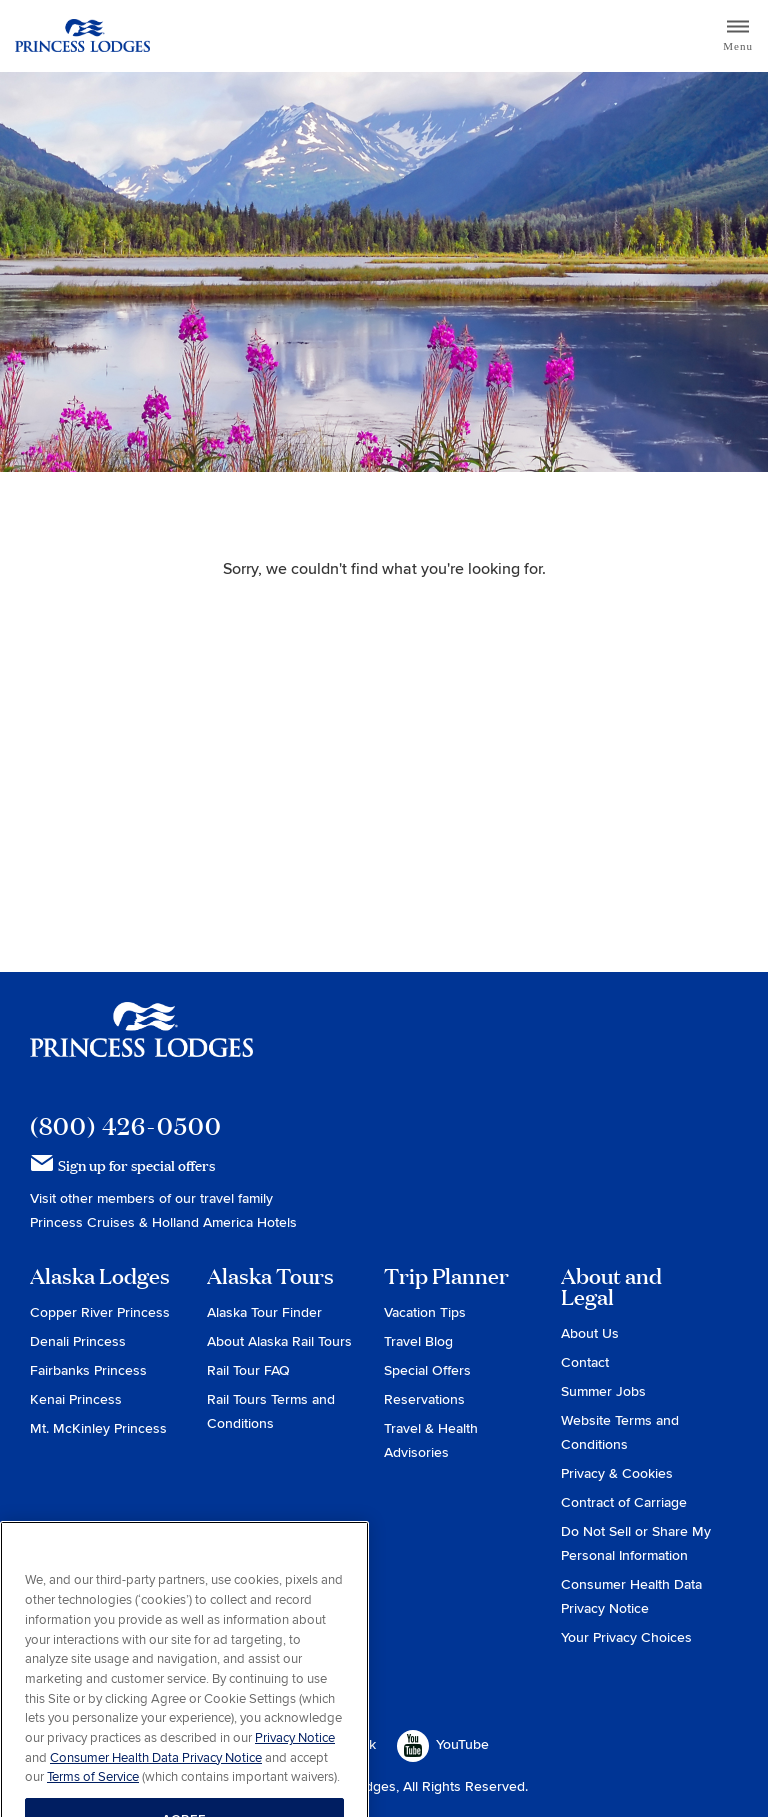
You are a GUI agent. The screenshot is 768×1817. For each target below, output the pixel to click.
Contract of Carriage (624, 1502)
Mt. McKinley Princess (98, 1428)
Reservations (424, 1399)
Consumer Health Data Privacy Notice (156, 1780)
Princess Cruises (84, 1222)
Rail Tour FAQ (248, 1370)
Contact (585, 1362)
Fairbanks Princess (88, 1370)
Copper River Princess (100, 1312)
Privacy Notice (295, 1760)
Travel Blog (418, 1341)
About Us (590, 1333)
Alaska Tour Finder (264, 1312)
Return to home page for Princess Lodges (82, 36)
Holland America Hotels (224, 1222)
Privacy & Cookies (617, 1473)
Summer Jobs (603, 1391)
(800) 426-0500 (126, 1125)
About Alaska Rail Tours (279, 1341)
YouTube (443, 1746)
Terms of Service (93, 1799)
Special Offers (427, 1370)
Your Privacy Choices (626, 1637)
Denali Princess (78, 1341)
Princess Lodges (141, 1042)
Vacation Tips (425, 1312)
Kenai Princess (76, 1399)
